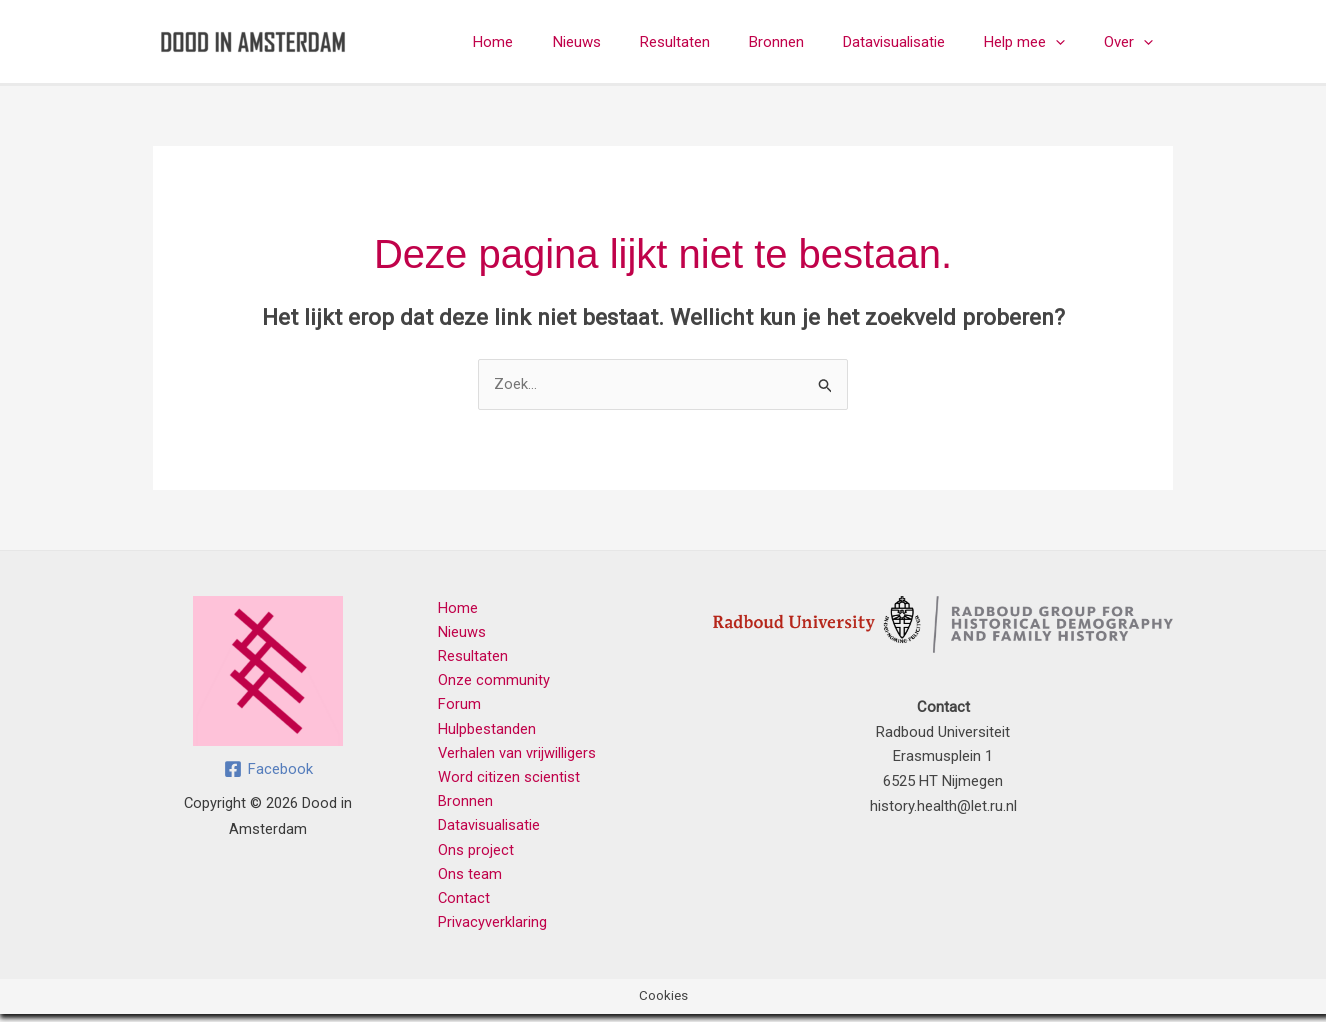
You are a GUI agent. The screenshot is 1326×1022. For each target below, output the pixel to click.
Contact (459, 905)
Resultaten (716, 42)
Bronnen (808, 42)
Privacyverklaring (487, 930)
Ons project (471, 856)
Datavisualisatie (917, 42)
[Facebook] (268, 769)
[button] (1069, 42)
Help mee (1038, 42)
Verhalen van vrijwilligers (512, 757)
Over (1133, 42)
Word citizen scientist (504, 781)
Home (553, 42)
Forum (454, 707)
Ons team (465, 880)
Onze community (489, 682)
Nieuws (627, 42)
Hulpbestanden (482, 732)
